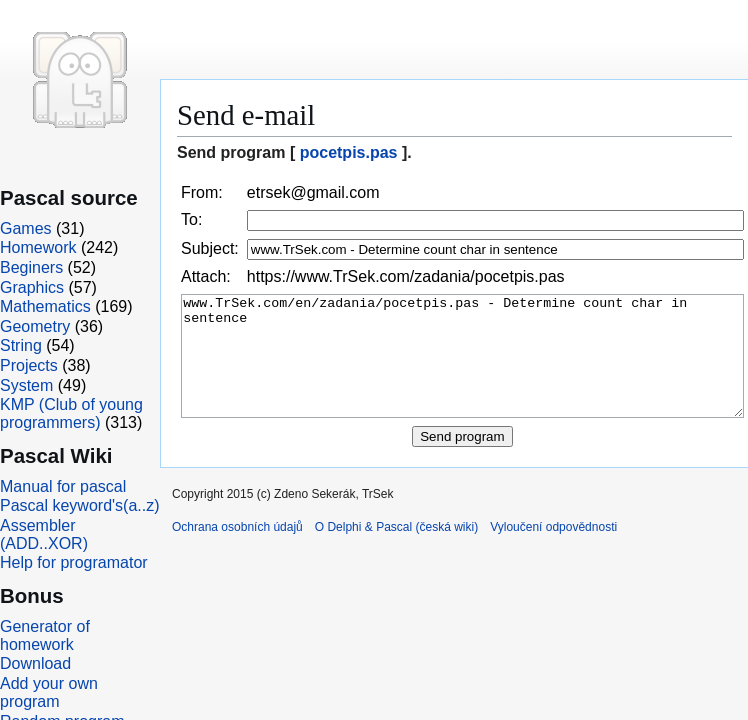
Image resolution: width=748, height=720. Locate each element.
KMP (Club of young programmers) (71, 413)
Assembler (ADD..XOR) (44, 534)
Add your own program (49, 692)
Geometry (35, 326)
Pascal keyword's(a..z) (80, 505)
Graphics (32, 287)
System (26, 385)
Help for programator (74, 562)
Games (26, 228)
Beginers (31, 267)
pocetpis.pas (349, 152)
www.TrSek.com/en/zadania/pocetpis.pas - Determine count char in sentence (462, 368)
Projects (29, 365)
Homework (38, 247)
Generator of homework (45, 635)
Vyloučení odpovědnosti (553, 551)
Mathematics (45, 306)
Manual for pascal (63, 486)
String (21, 345)
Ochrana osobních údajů (237, 551)
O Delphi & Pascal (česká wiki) (396, 551)
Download (35, 663)
